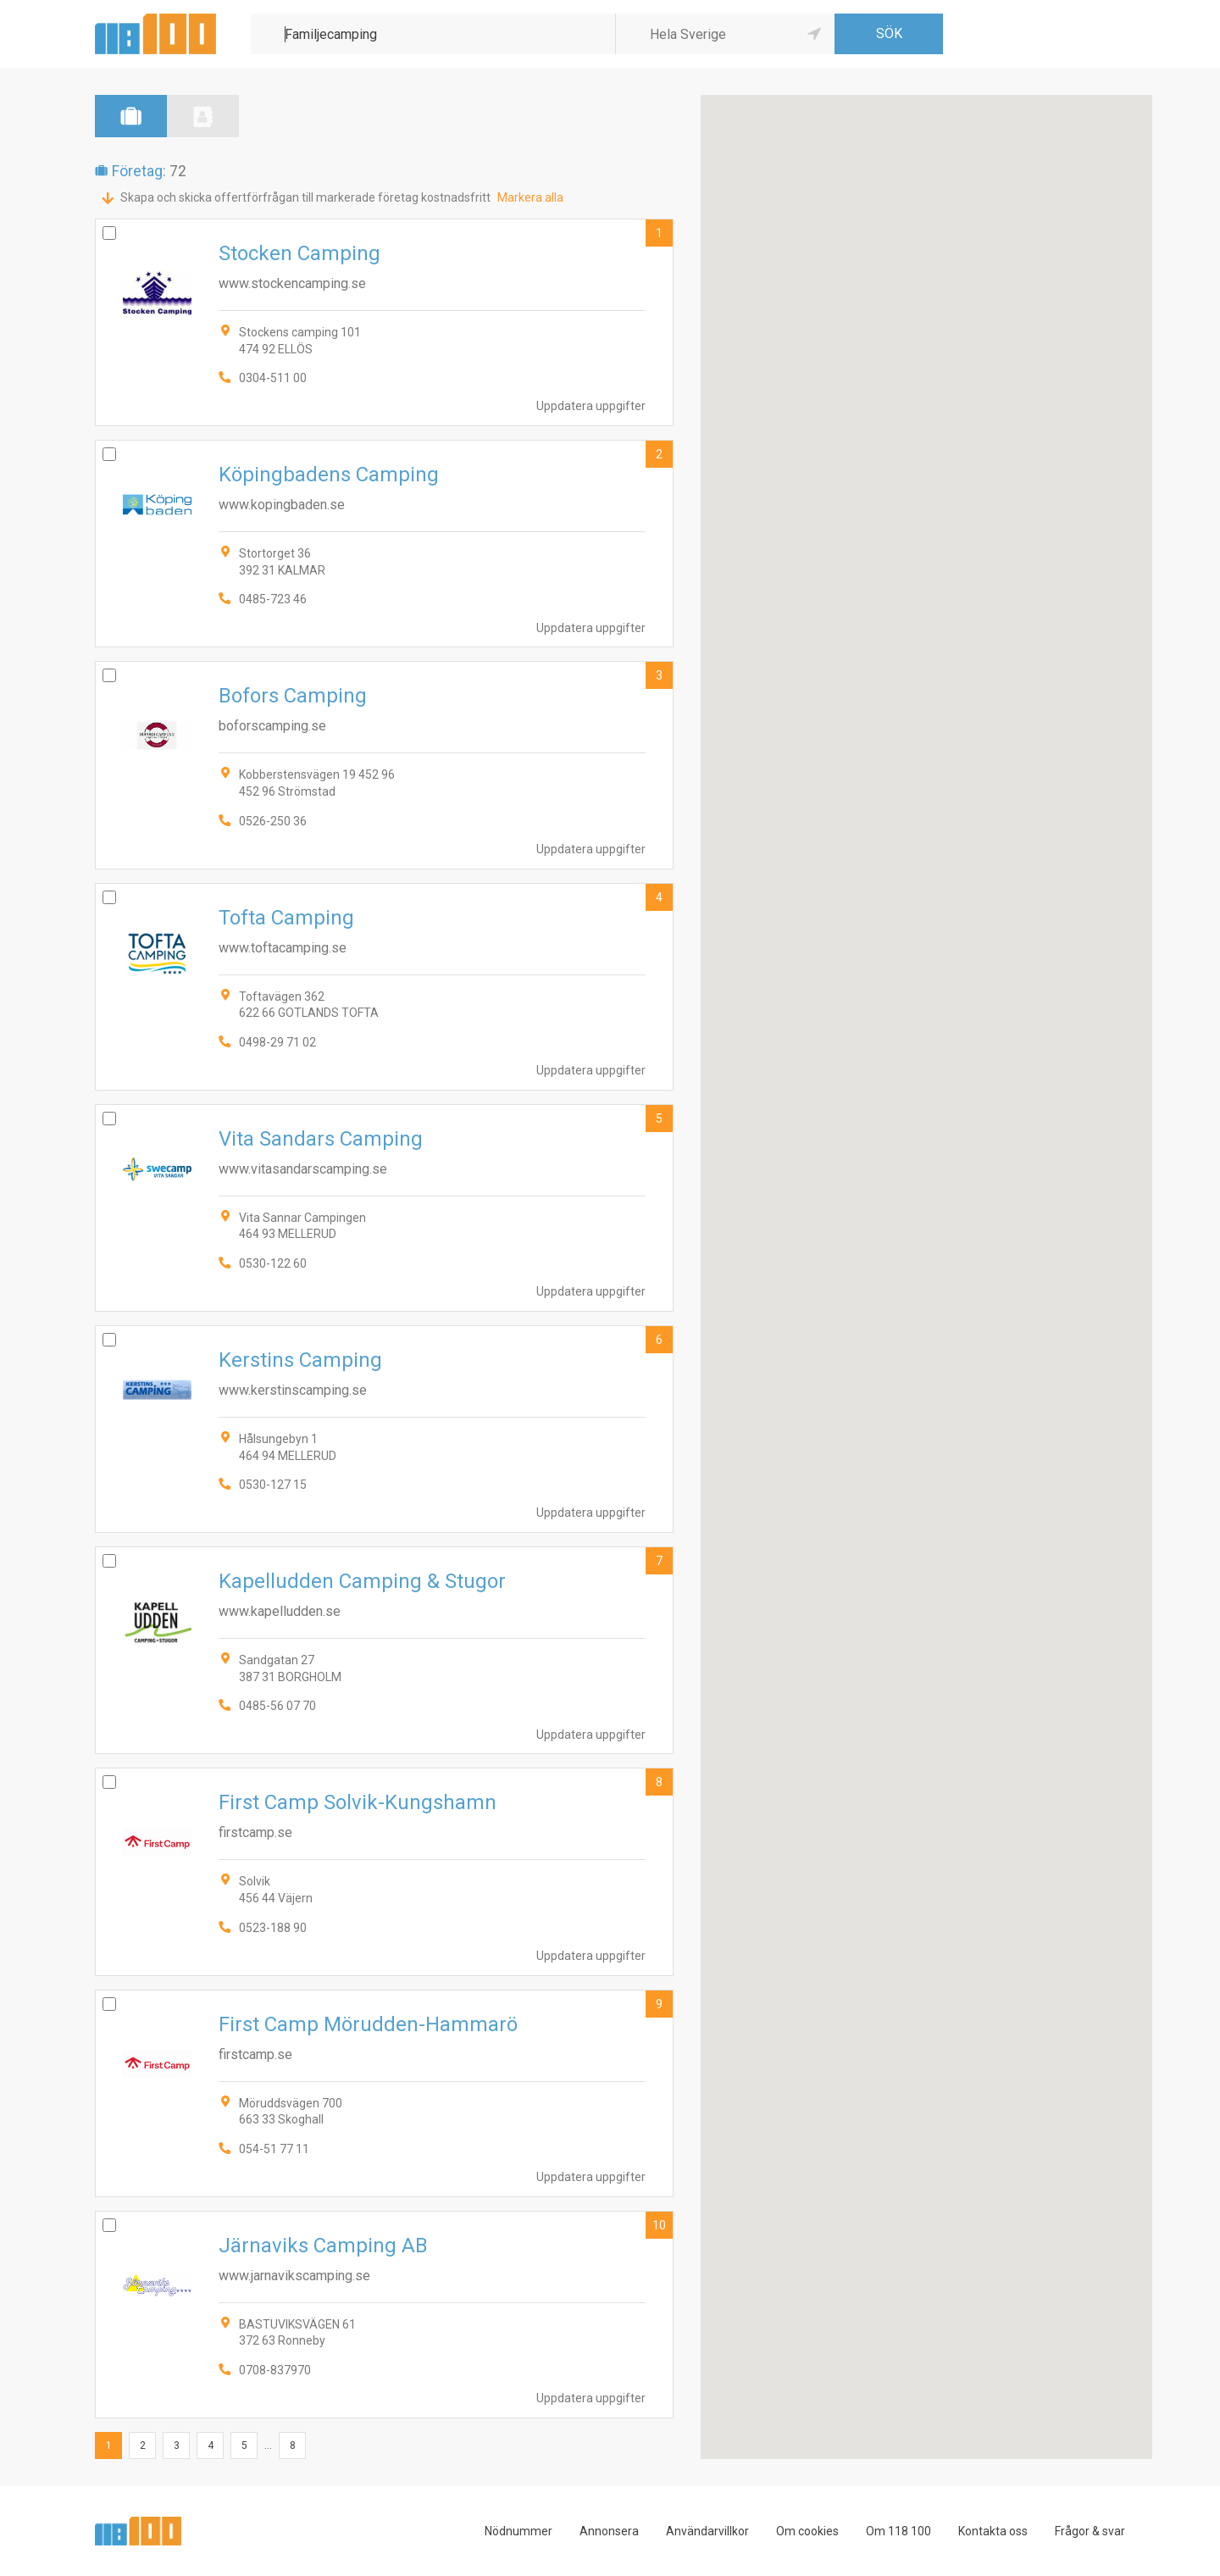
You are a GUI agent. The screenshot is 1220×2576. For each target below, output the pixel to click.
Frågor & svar (1090, 2531)
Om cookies (807, 2531)
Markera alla (530, 197)
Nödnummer (518, 2531)
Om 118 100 (898, 2531)
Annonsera (609, 2531)
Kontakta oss (993, 2531)
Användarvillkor (707, 2531)
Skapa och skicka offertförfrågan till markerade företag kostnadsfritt (305, 197)
